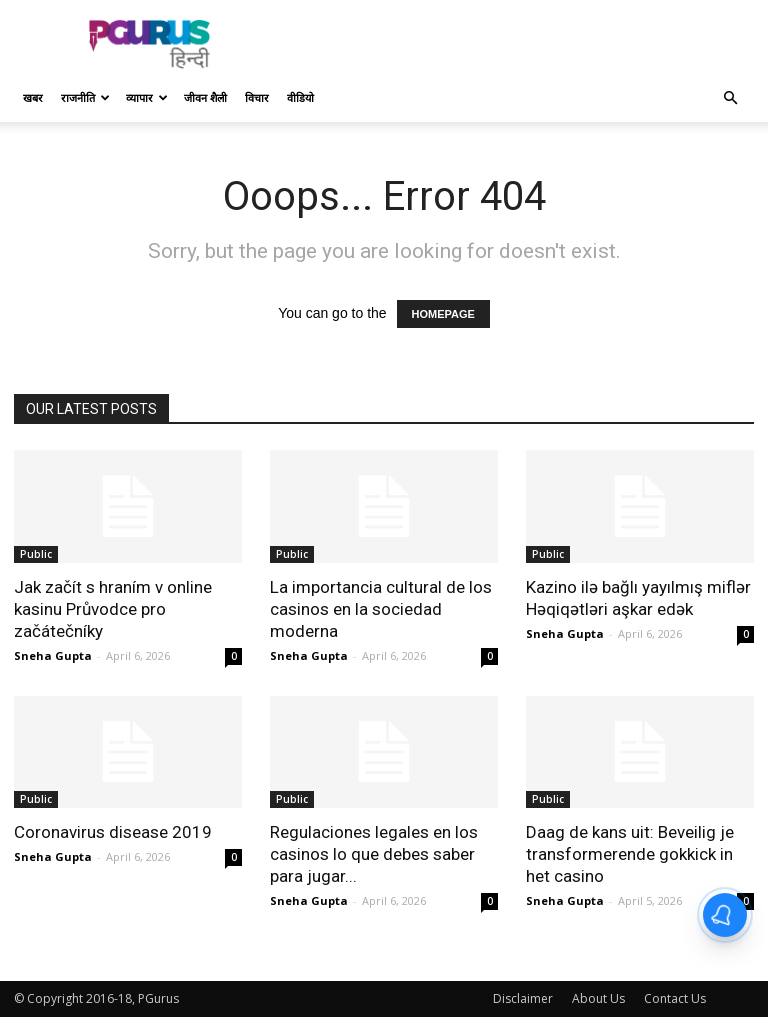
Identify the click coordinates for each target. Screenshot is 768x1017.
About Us (598, 998)
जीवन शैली (205, 97)
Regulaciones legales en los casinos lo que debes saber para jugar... (374, 854)
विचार (257, 97)
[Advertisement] (519, 44)
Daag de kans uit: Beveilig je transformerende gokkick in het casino (630, 854)
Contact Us (675, 998)
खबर (33, 97)
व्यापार (147, 97)
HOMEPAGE (443, 314)
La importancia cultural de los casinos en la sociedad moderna (381, 609)
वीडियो (300, 97)
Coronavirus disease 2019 (113, 832)
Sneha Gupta (53, 655)
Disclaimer (523, 998)
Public (36, 554)
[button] (730, 98)
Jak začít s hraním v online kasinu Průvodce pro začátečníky (113, 609)
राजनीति (85, 97)
